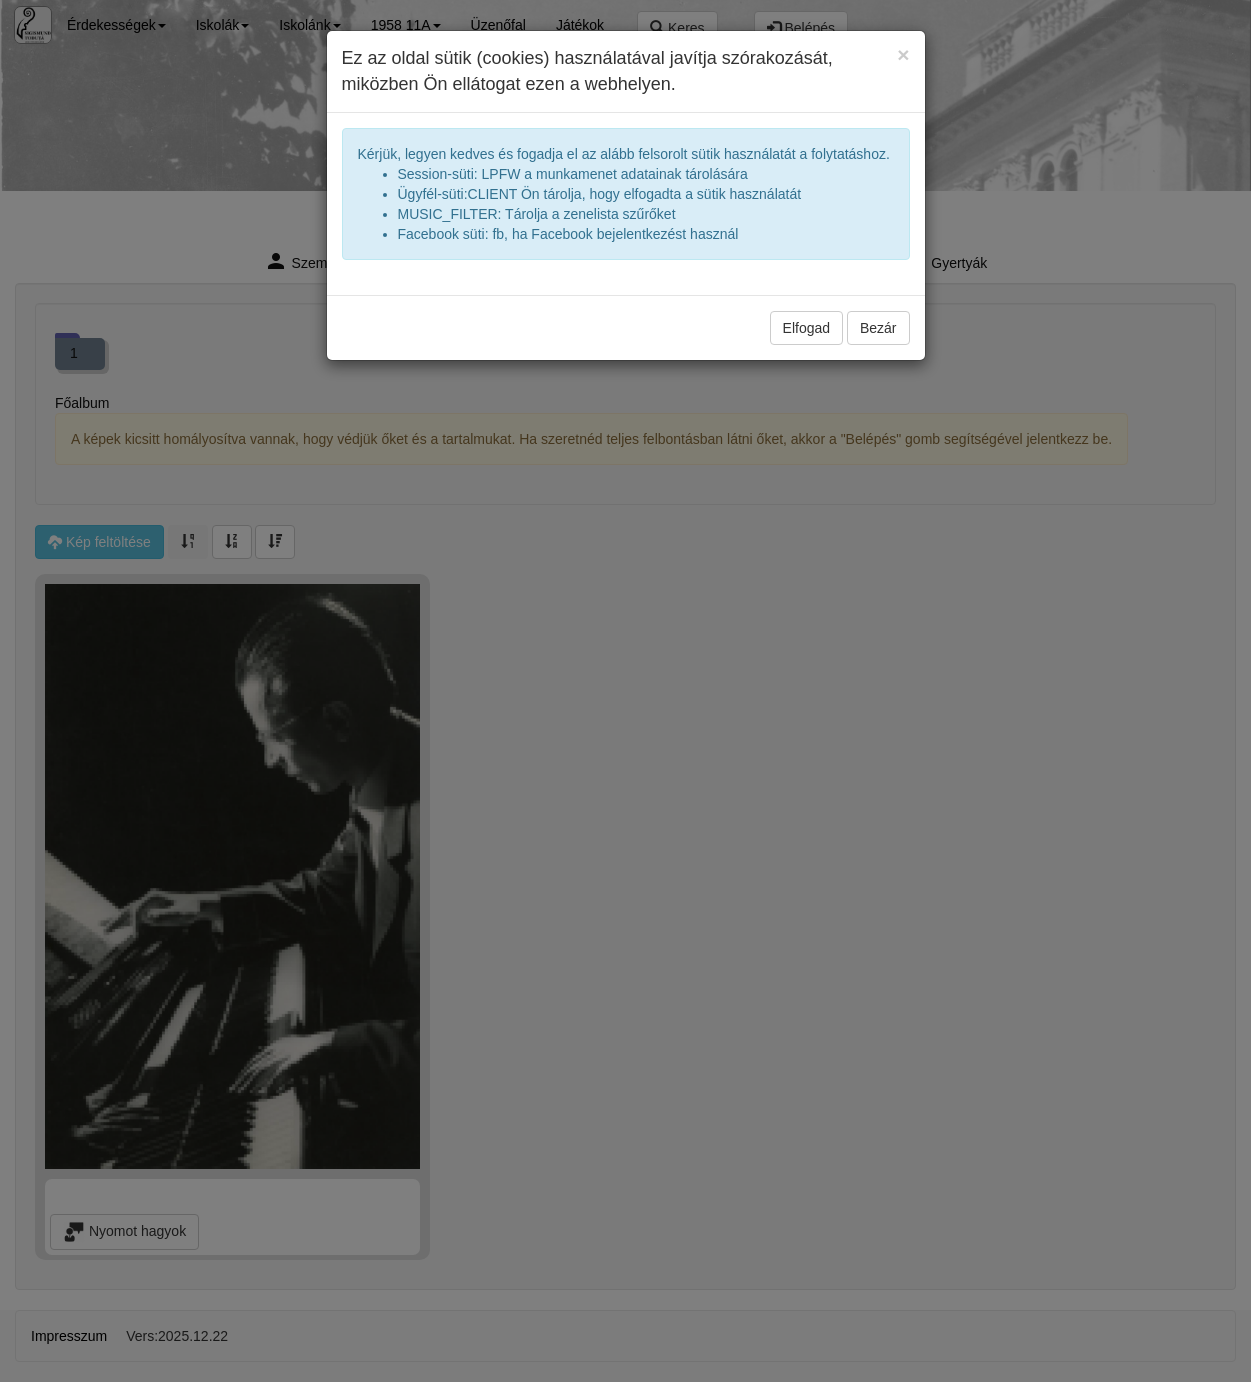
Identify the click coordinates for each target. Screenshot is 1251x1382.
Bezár (878, 328)
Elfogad (806, 328)
